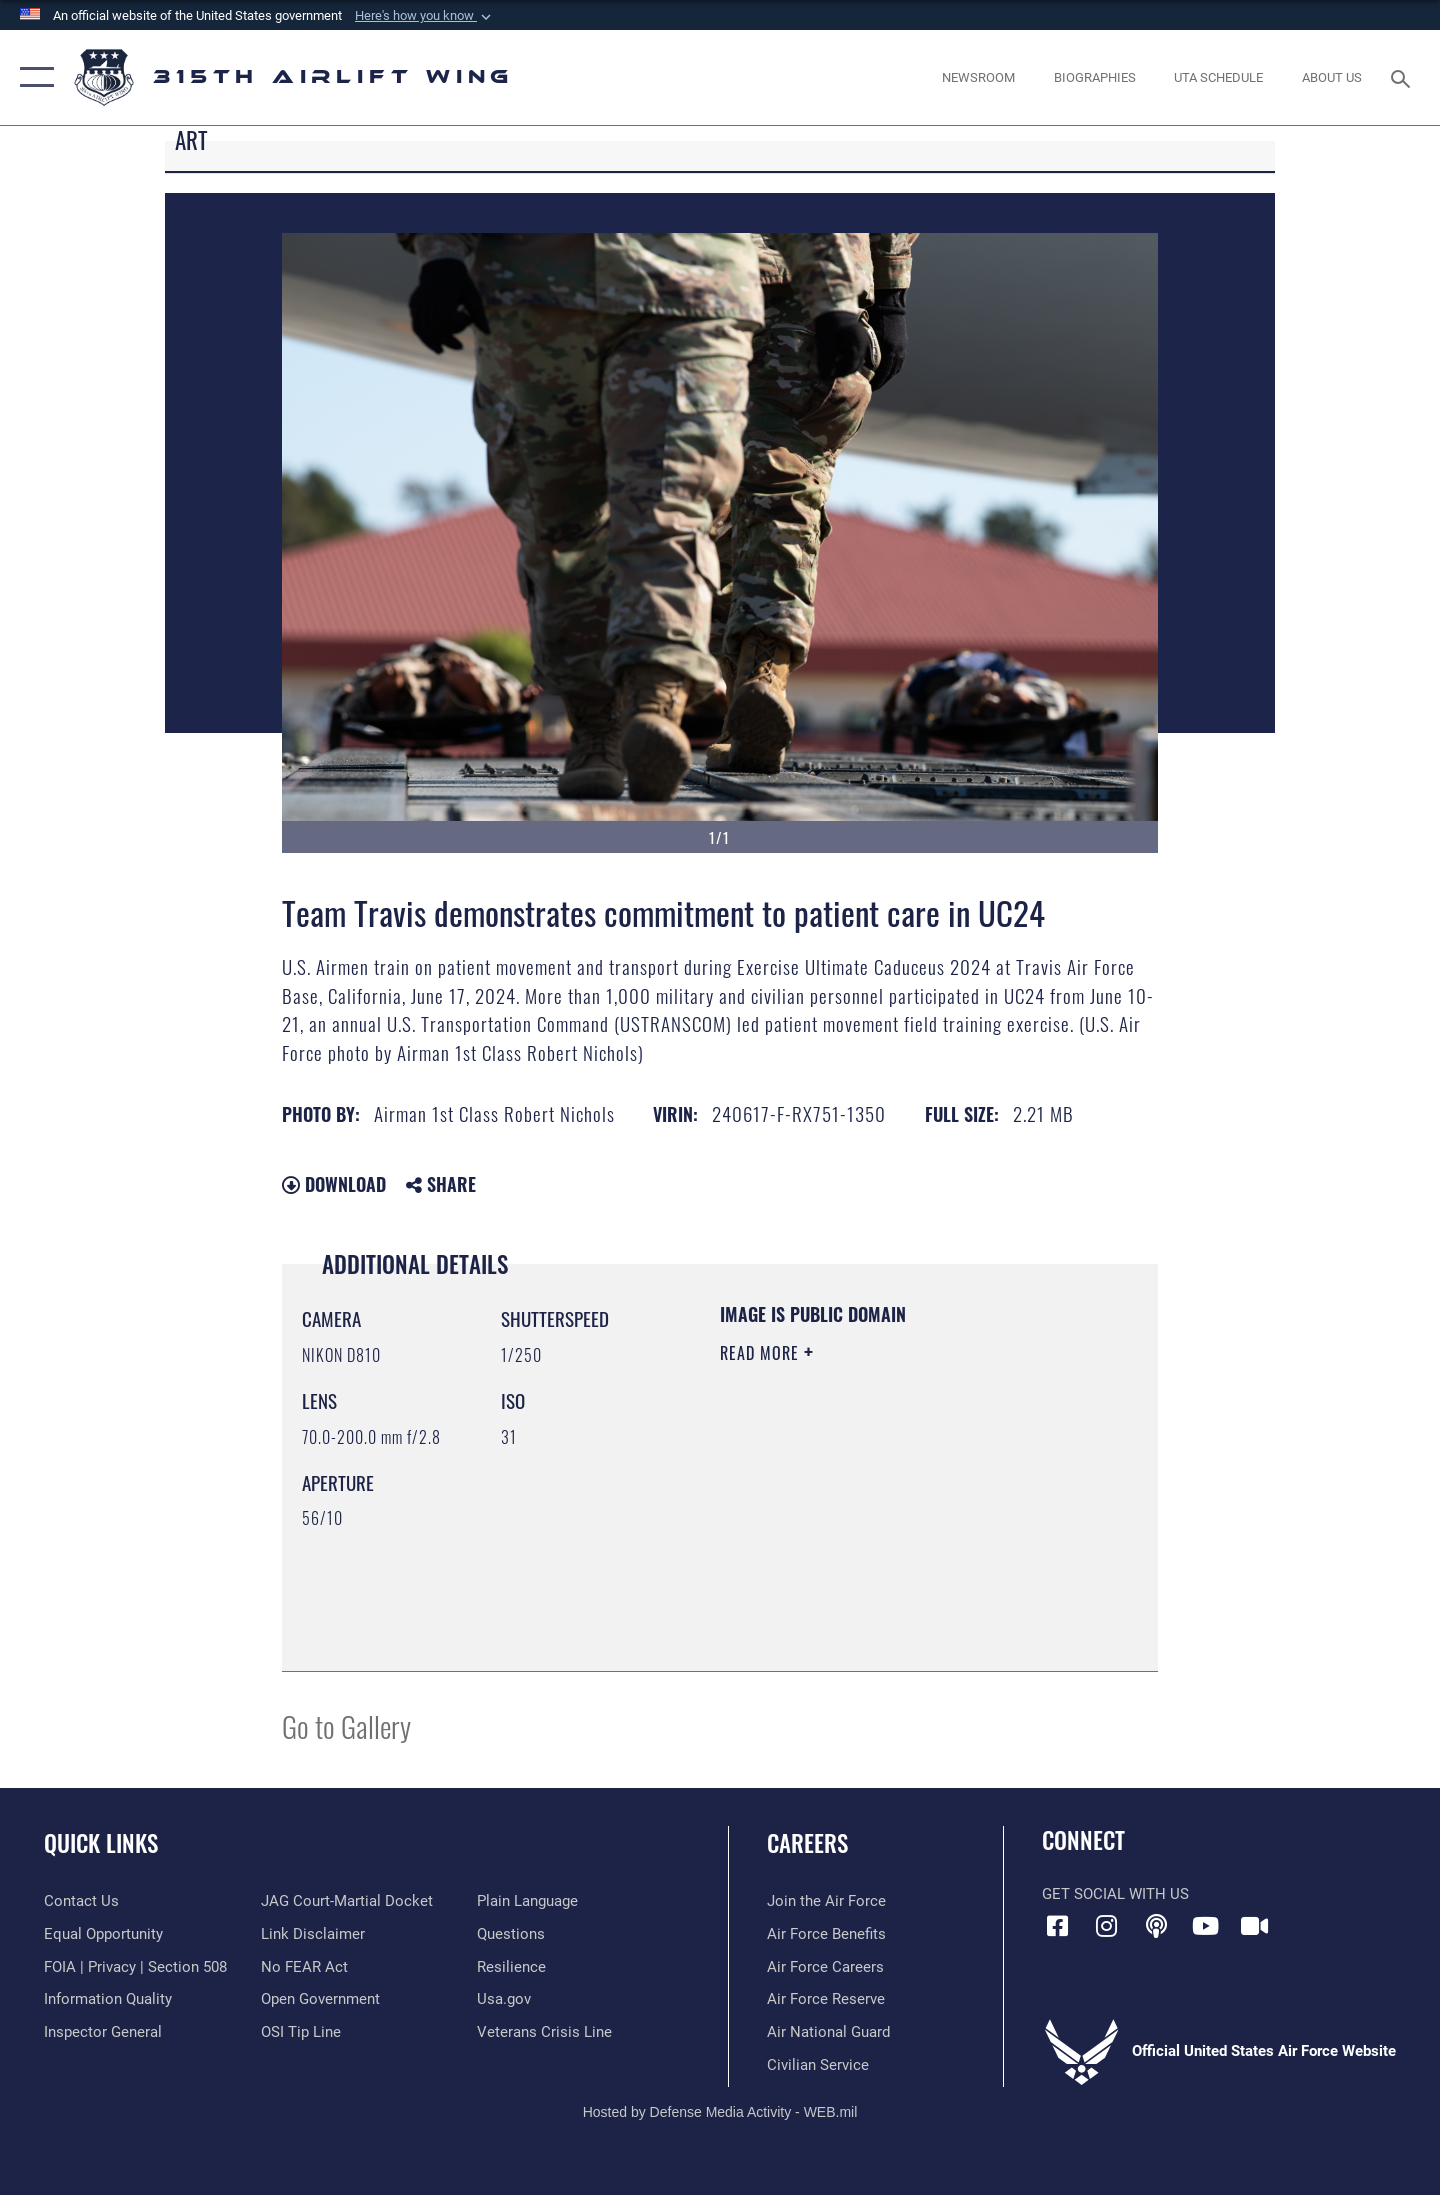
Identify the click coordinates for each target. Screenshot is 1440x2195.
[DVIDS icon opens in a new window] (1255, 1926)
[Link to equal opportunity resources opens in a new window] (103, 1934)
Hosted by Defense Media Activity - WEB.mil (720, 2112)
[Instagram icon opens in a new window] (1107, 1926)
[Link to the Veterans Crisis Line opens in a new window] (544, 2032)
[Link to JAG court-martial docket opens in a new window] (347, 1901)
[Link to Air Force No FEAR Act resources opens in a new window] (304, 1967)
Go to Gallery (346, 1725)
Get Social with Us (1115, 1894)
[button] (425, 16)
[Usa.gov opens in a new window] (504, 1999)
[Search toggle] (1403, 77)
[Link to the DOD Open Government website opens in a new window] (320, 1999)
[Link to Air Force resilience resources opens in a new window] (511, 1967)
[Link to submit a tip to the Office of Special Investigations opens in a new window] (301, 2032)
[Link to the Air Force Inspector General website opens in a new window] (103, 2032)
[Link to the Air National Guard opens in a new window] (828, 2032)
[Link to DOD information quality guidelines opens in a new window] (108, 1999)
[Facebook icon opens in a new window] (1057, 1926)
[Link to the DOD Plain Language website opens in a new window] (527, 1901)
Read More (762, 1353)
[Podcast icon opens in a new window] (1156, 1926)
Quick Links (101, 1843)
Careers (807, 1843)
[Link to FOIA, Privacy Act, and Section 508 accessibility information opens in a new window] (135, 1967)
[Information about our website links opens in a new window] (313, 1934)
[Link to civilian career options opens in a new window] (818, 2065)
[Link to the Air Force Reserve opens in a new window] (826, 1999)
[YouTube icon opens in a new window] (1205, 1926)
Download (334, 1184)
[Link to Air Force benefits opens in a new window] (826, 1934)
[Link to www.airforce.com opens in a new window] (826, 1901)
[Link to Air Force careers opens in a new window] (825, 1967)
